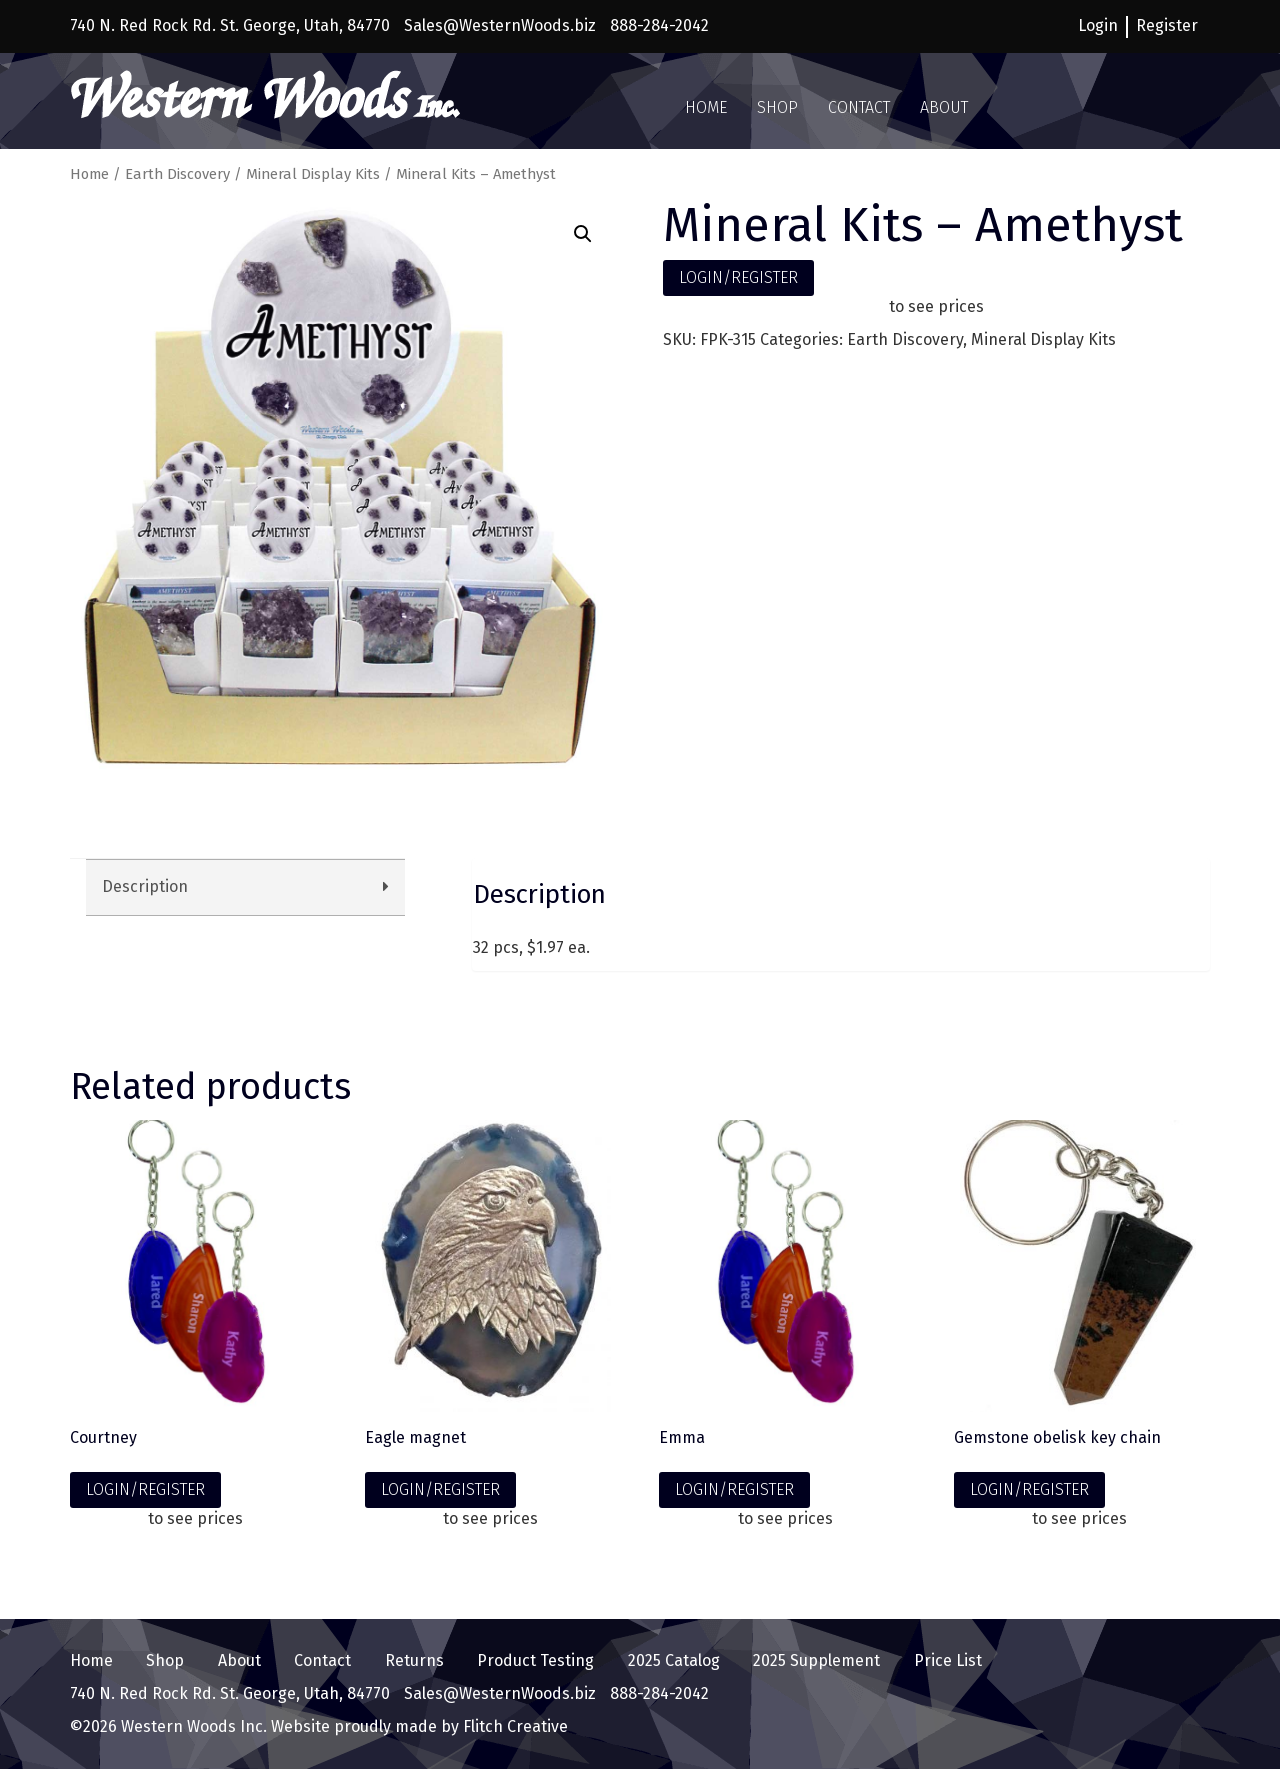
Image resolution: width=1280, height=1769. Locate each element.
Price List (948, 1660)
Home (706, 107)
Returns (414, 1660)
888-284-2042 (659, 25)
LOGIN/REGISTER (738, 277)
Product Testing (535, 1660)
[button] (583, 234)
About (944, 107)
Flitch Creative (513, 1726)
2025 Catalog (674, 1660)
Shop (777, 107)
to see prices (936, 306)
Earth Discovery (177, 174)
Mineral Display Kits (313, 174)
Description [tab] (145, 886)
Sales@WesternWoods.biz (500, 25)
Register (1167, 25)
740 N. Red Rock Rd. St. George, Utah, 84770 (230, 25)
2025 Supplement (816, 1660)
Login (1098, 25)
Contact (859, 107)
